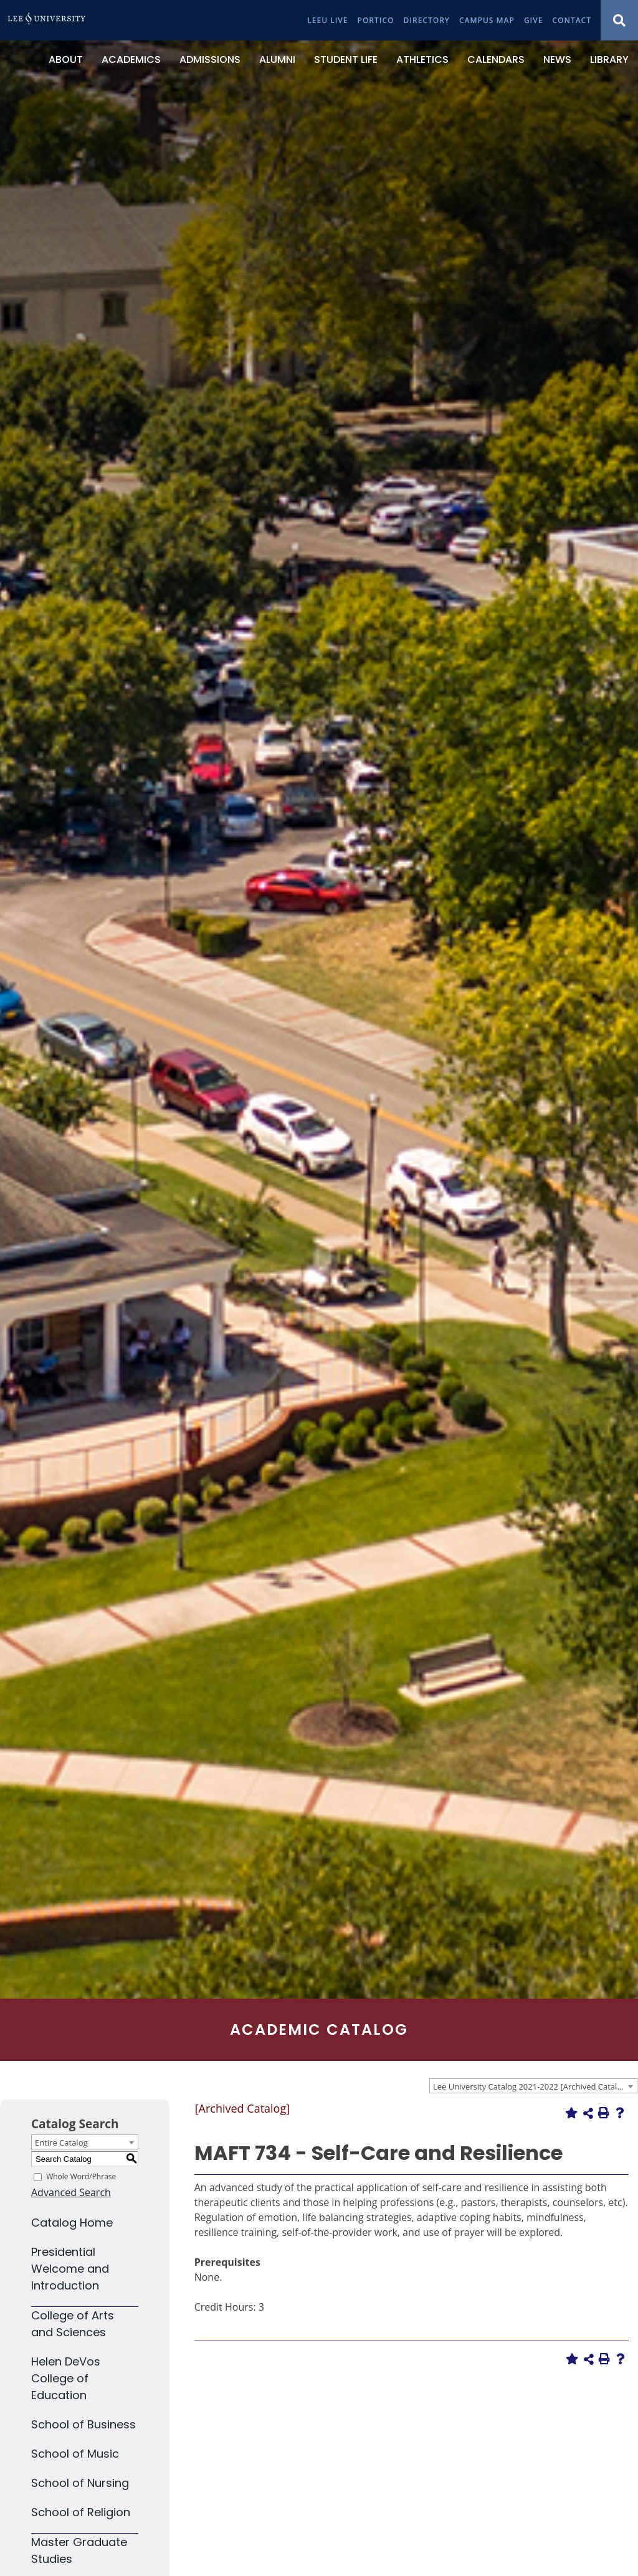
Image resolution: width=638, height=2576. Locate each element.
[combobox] (533, 2085)
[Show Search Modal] (619, 20)
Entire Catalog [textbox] (61, 2142)
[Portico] (376, 20)
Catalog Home (72, 2222)
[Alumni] (277, 60)
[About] (65, 60)
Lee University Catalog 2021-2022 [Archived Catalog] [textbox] (531, 2086)
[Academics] (131, 60)
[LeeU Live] (327, 20)
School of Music (75, 2453)
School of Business (83, 2424)
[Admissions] (210, 60)
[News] (557, 60)
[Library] (609, 60)
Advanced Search (71, 2192)
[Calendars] (496, 60)
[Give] (533, 20)
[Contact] (571, 20)
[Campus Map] (487, 20)
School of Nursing (80, 2483)
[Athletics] (422, 60)
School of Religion (80, 2512)
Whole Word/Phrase (81, 2176)
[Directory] (427, 20)
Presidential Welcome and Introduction (70, 2268)
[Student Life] (346, 60)
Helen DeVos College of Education (65, 2378)
